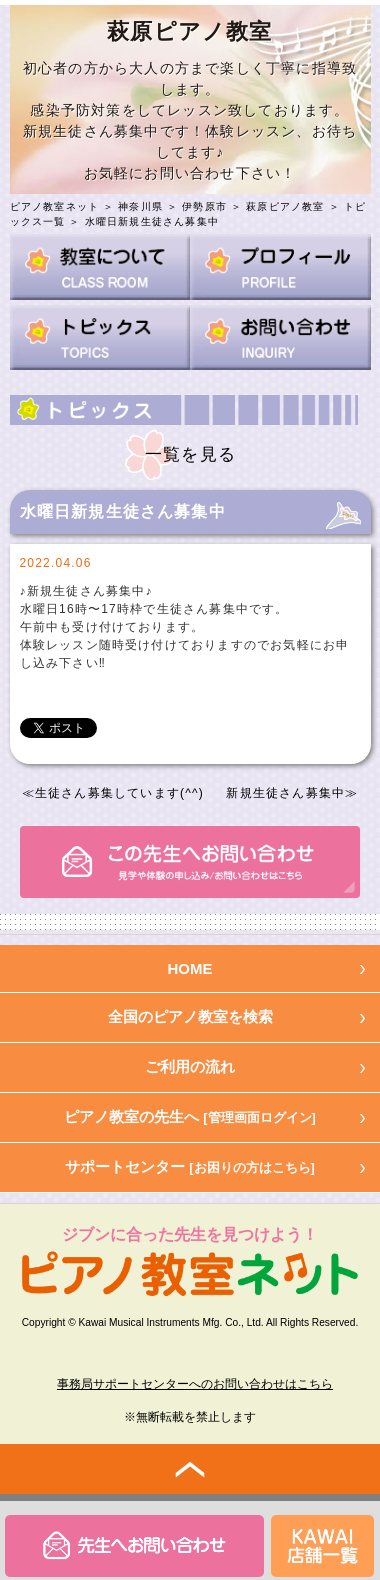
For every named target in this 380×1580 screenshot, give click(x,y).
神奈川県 (140, 206)
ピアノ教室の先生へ (190, 1116)
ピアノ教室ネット (55, 206)
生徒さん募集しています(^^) (119, 793)
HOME (190, 968)
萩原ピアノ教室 (285, 206)
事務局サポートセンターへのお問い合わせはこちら (195, 1384)
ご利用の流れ (190, 1066)
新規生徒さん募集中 (285, 793)
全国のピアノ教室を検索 (190, 1016)
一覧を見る (190, 454)
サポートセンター (190, 1166)
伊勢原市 (204, 206)
